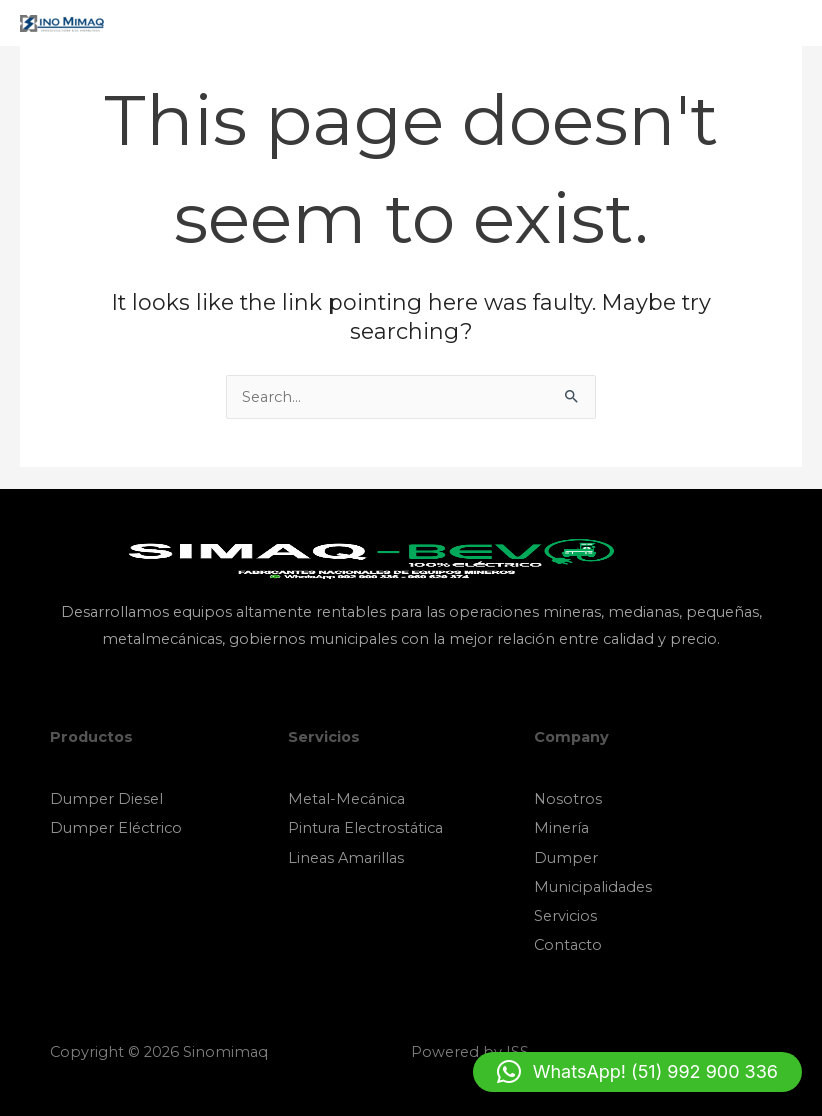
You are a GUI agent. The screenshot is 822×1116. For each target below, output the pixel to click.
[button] (637, 1072)
